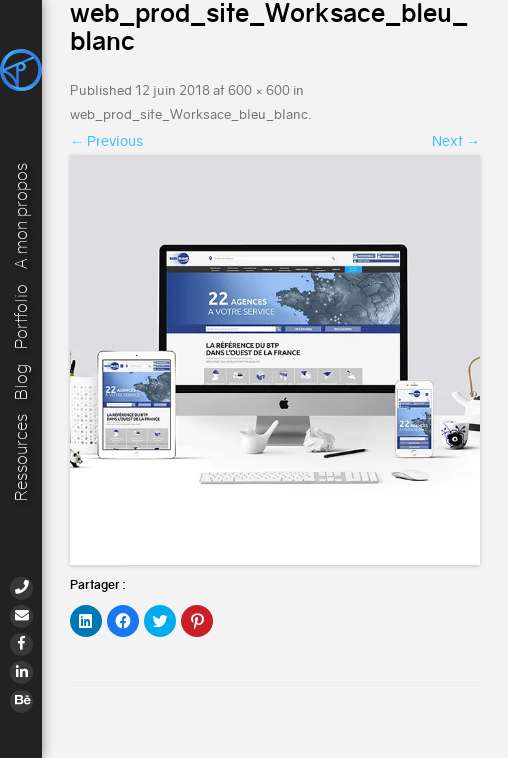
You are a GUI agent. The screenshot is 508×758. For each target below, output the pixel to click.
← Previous (106, 141)
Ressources (21, 457)
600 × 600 (259, 90)
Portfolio (21, 315)
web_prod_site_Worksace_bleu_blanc (189, 114)
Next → (456, 141)
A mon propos (21, 214)
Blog (21, 381)
